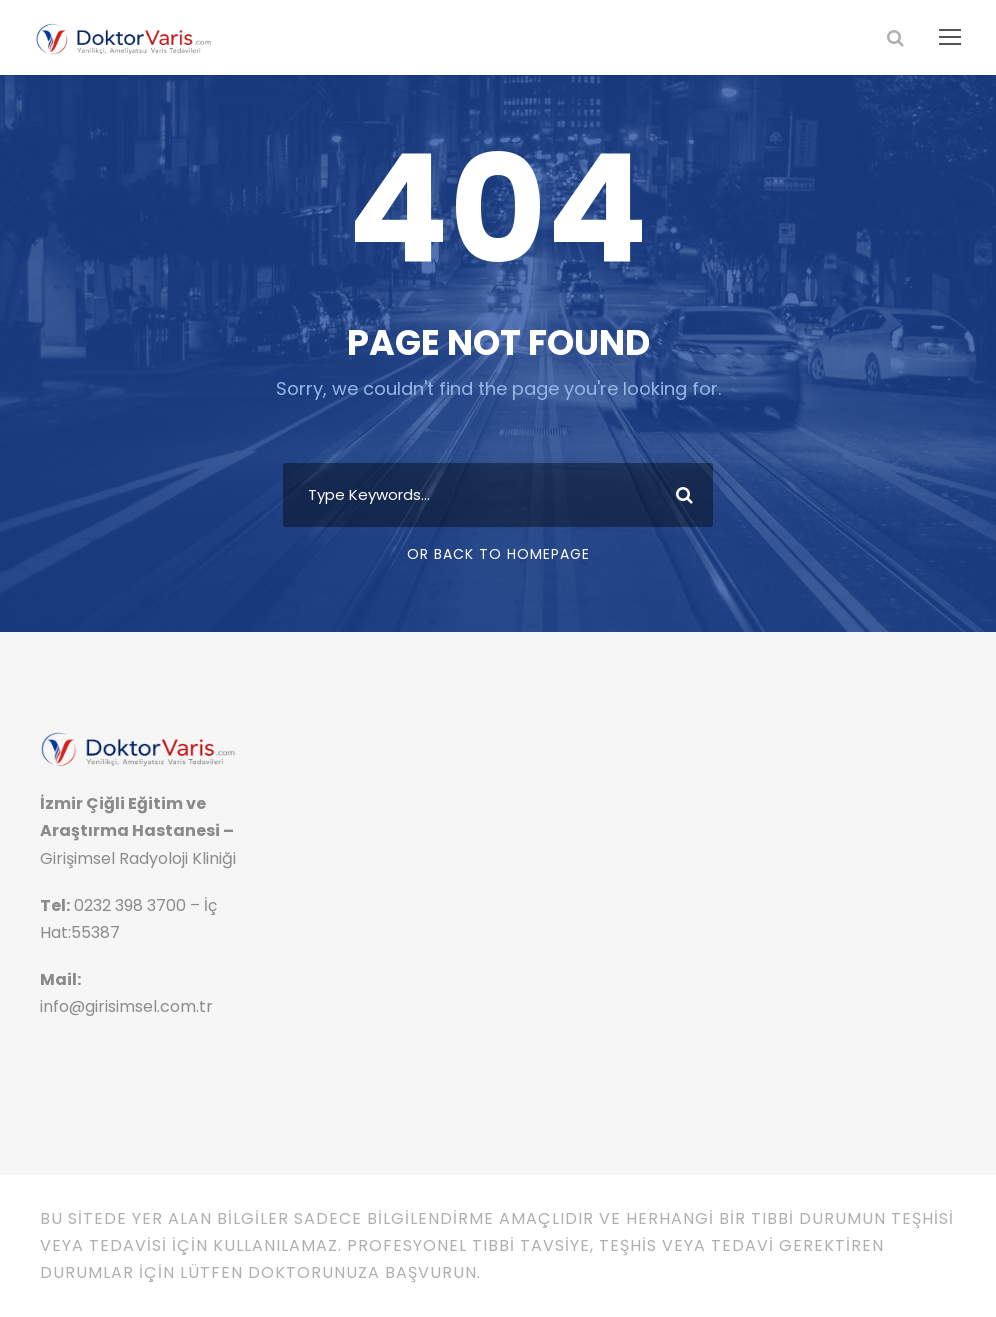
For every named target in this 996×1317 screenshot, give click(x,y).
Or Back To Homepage (498, 554)
